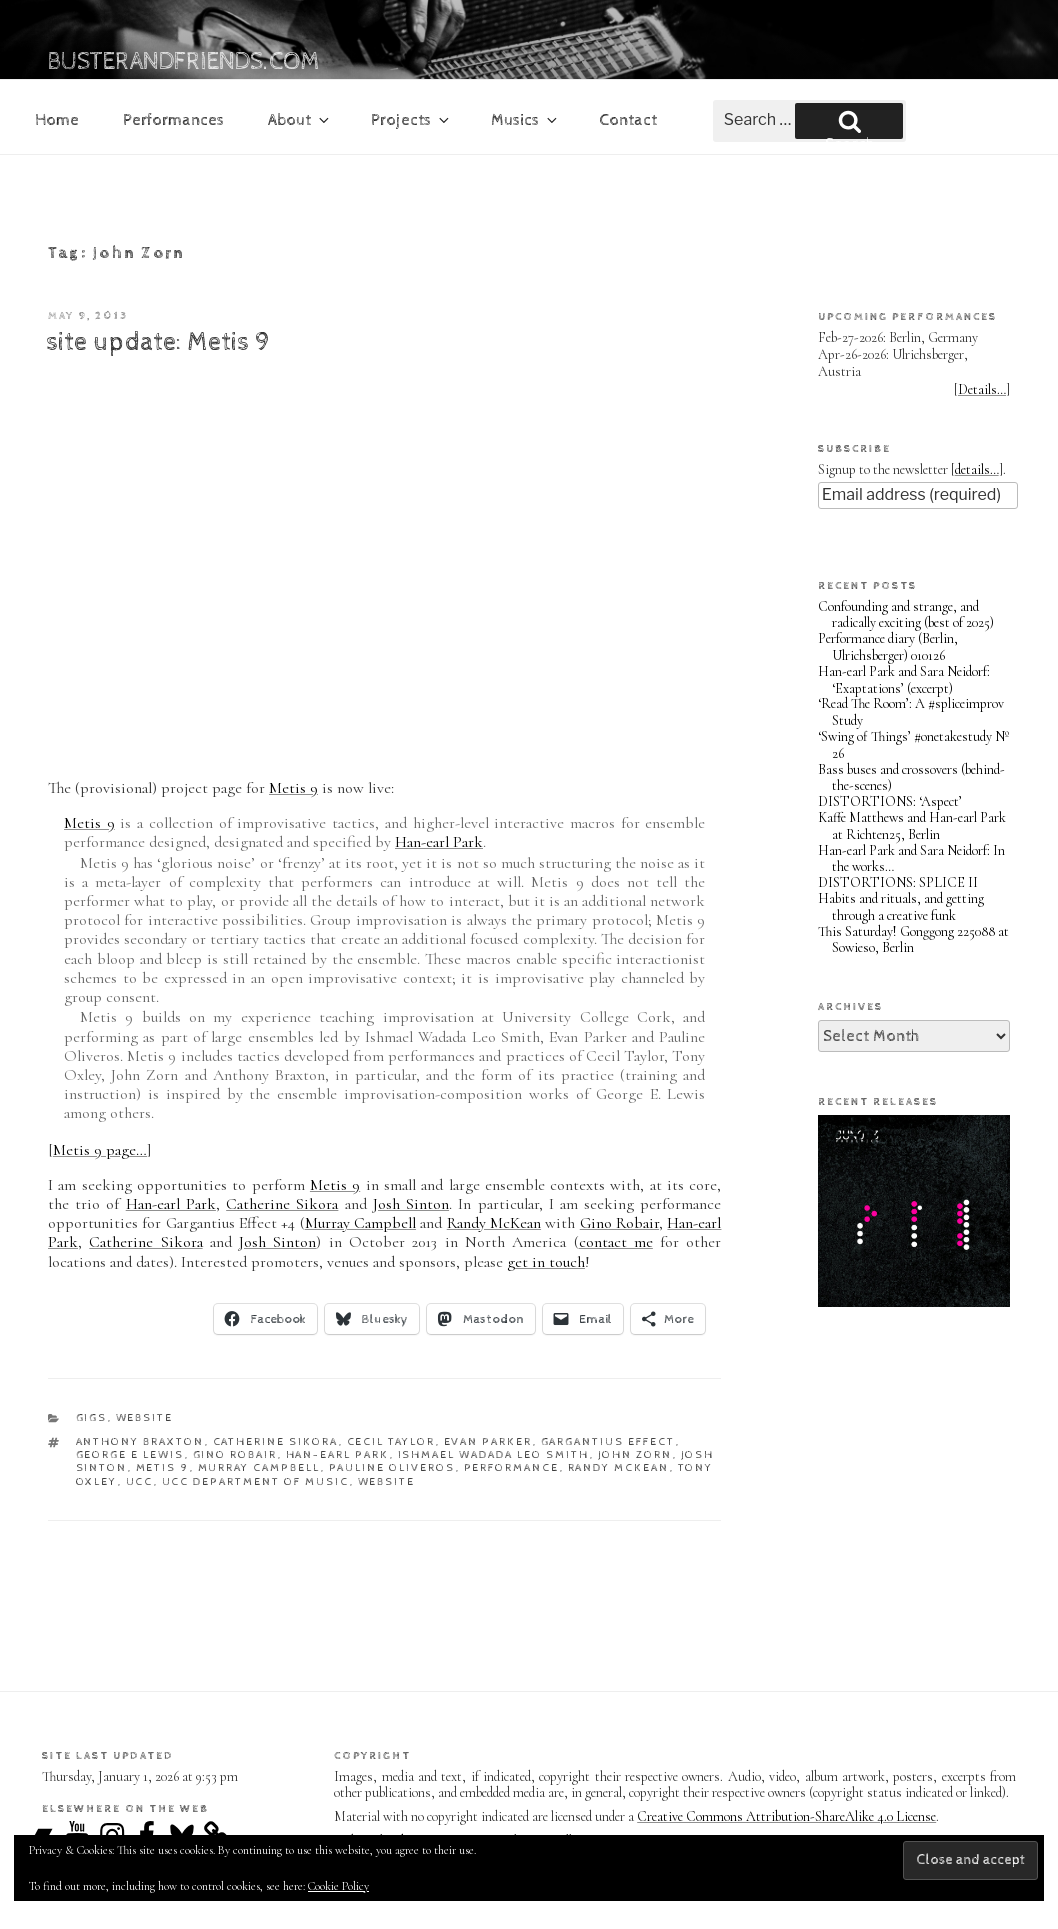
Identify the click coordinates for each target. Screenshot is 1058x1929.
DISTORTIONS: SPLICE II (898, 882)
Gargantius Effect (608, 1441)
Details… (982, 389)
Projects (411, 120)
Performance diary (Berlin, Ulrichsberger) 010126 (888, 647)
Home (57, 120)
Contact (628, 120)
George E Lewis (130, 1454)
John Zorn (635, 1454)
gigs (92, 1417)
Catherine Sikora (282, 1204)
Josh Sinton (411, 1204)
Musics (525, 120)
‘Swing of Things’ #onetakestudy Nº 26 (913, 745)
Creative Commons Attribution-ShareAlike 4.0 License (786, 1816)
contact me (616, 1242)
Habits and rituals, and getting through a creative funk (901, 907)
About (300, 120)
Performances (173, 120)
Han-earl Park (439, 842)
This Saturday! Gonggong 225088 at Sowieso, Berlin (913, 940)
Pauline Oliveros (392, 1467)
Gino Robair (619, 1223)
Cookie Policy (338, 1886)
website (145, 1417)
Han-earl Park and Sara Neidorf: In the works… (911, 859)
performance (512, 1467)
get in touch (546, 1262)
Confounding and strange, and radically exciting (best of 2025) (906, 615)
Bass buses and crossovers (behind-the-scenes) (911, 778)
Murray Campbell (360, 1223)
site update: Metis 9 (158, 342)
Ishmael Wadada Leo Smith (494, 1454)
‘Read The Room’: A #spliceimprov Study (911, 712)
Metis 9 (293, 788)
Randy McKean (494, 1223)
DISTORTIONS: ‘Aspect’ (890, 801)
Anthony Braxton (140, 1441)
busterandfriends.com (184, 62)
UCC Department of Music (256, 1481)
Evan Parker (488, 1441)
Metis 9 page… (100, 1150)
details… (977, 469)
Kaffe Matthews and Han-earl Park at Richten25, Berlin (912, 826)
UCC (140, 1481)
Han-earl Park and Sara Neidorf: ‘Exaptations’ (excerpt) (904, 680)
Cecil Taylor (391, 1441)
